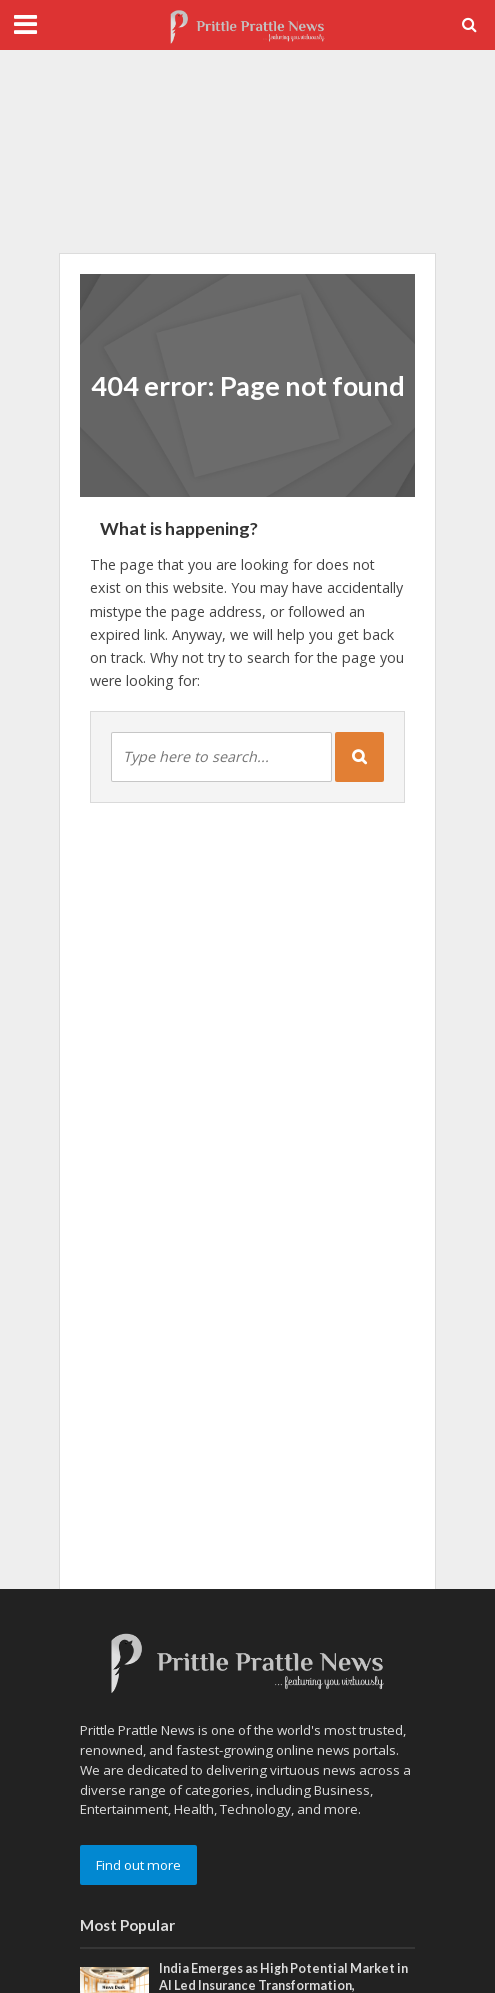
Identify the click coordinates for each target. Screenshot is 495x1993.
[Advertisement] (247, 152)
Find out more (138, 1865)
